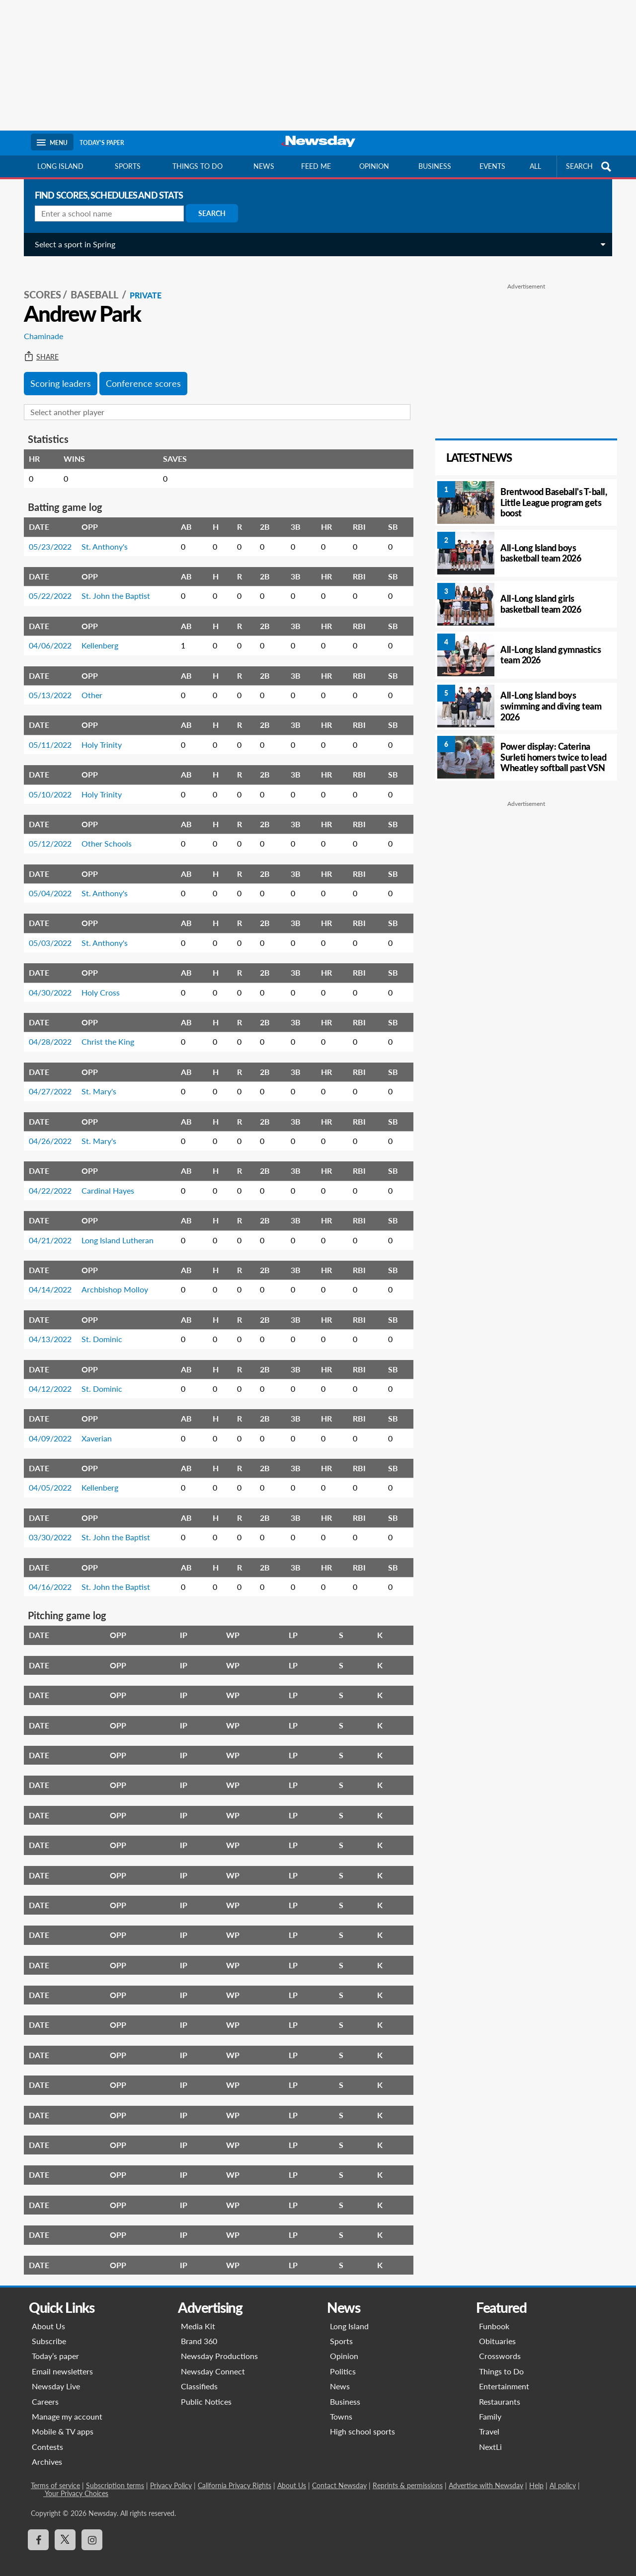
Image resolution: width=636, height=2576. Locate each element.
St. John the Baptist (112, 584)
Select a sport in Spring (71, 244)
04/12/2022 (46, 1377)
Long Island (60, 166)
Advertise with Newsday (486, 2474)
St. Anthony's (101, 535)
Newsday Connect (213, 2360)
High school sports (362, 2420)
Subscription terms (115, 2474)
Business (434, 166)
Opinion (374, 166)
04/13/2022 (46, 1328)
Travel (489, 2420)
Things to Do (501, 2360)
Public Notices (206, 2390)
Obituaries (497, 2330)
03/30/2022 (46, 1526)
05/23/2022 (46, 535)
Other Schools (103, 832)
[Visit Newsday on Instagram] (91, 2528)
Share (37, 346)
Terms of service (55, 2474)
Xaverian (93, 1427)
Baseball (91, 283)
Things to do (197, 166)
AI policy (563, 2474)
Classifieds (199, 2375)
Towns (341, 2405)
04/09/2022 (46, 1427)
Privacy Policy (171, 2474)
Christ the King (104, 1030)
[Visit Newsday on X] (65, 2528)
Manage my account (67, 2405)
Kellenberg (96, 634)
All (535, 166)
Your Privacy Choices (75, 2482)
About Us (48, 2315)
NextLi (490, 2435)
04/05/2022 (46, 1476)
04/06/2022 (46, 634)
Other (88, 684)
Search (208, 213)
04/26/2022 (46, 1130)
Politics (343, 2360)
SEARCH (590, 166)
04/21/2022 (46, 1229)
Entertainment (504, 2375)
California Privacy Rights (234, 2474)
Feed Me (316, 166)
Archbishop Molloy (111, 1278)
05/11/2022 (46, 733)
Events (492, 166)
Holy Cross (97, 981)
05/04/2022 (46, 882)
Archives (47, 2450)
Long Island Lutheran (114, 1229)
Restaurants (499, 2390)
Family (490, 2405)
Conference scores (139, 372)
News (263, 166)
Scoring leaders (56, 372)
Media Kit (198, 2315)
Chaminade (39, 325)
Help (536, 2474)
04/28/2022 (46, 1030)
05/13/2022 (46, 684)
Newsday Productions (219, 2345)
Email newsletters (62, 2360)
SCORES (38, 283)
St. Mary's (95, 1080)
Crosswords (500, 2345)
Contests (47, 2435)
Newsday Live (56, 2375)
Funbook (494, 2315)
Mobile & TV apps (62, 2420)
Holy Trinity (98, 733)
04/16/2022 (46, 1575)
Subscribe (49, 2330)
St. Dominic (98, 1328)
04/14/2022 (46, 1278)
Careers (45, 2390)
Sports (128, 166)
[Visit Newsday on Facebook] (38, 2528)
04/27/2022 (46, 1080)
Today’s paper (55, 2345)
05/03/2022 (46, 931)
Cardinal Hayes (104, 1179)
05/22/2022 (46, 584)
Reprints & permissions (408, 2474)
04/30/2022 (46, 981)
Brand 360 (199, 2330)
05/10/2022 (46, 783)
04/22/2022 (46, 1179)
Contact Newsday (339, 2474)
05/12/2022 (46, 832)
